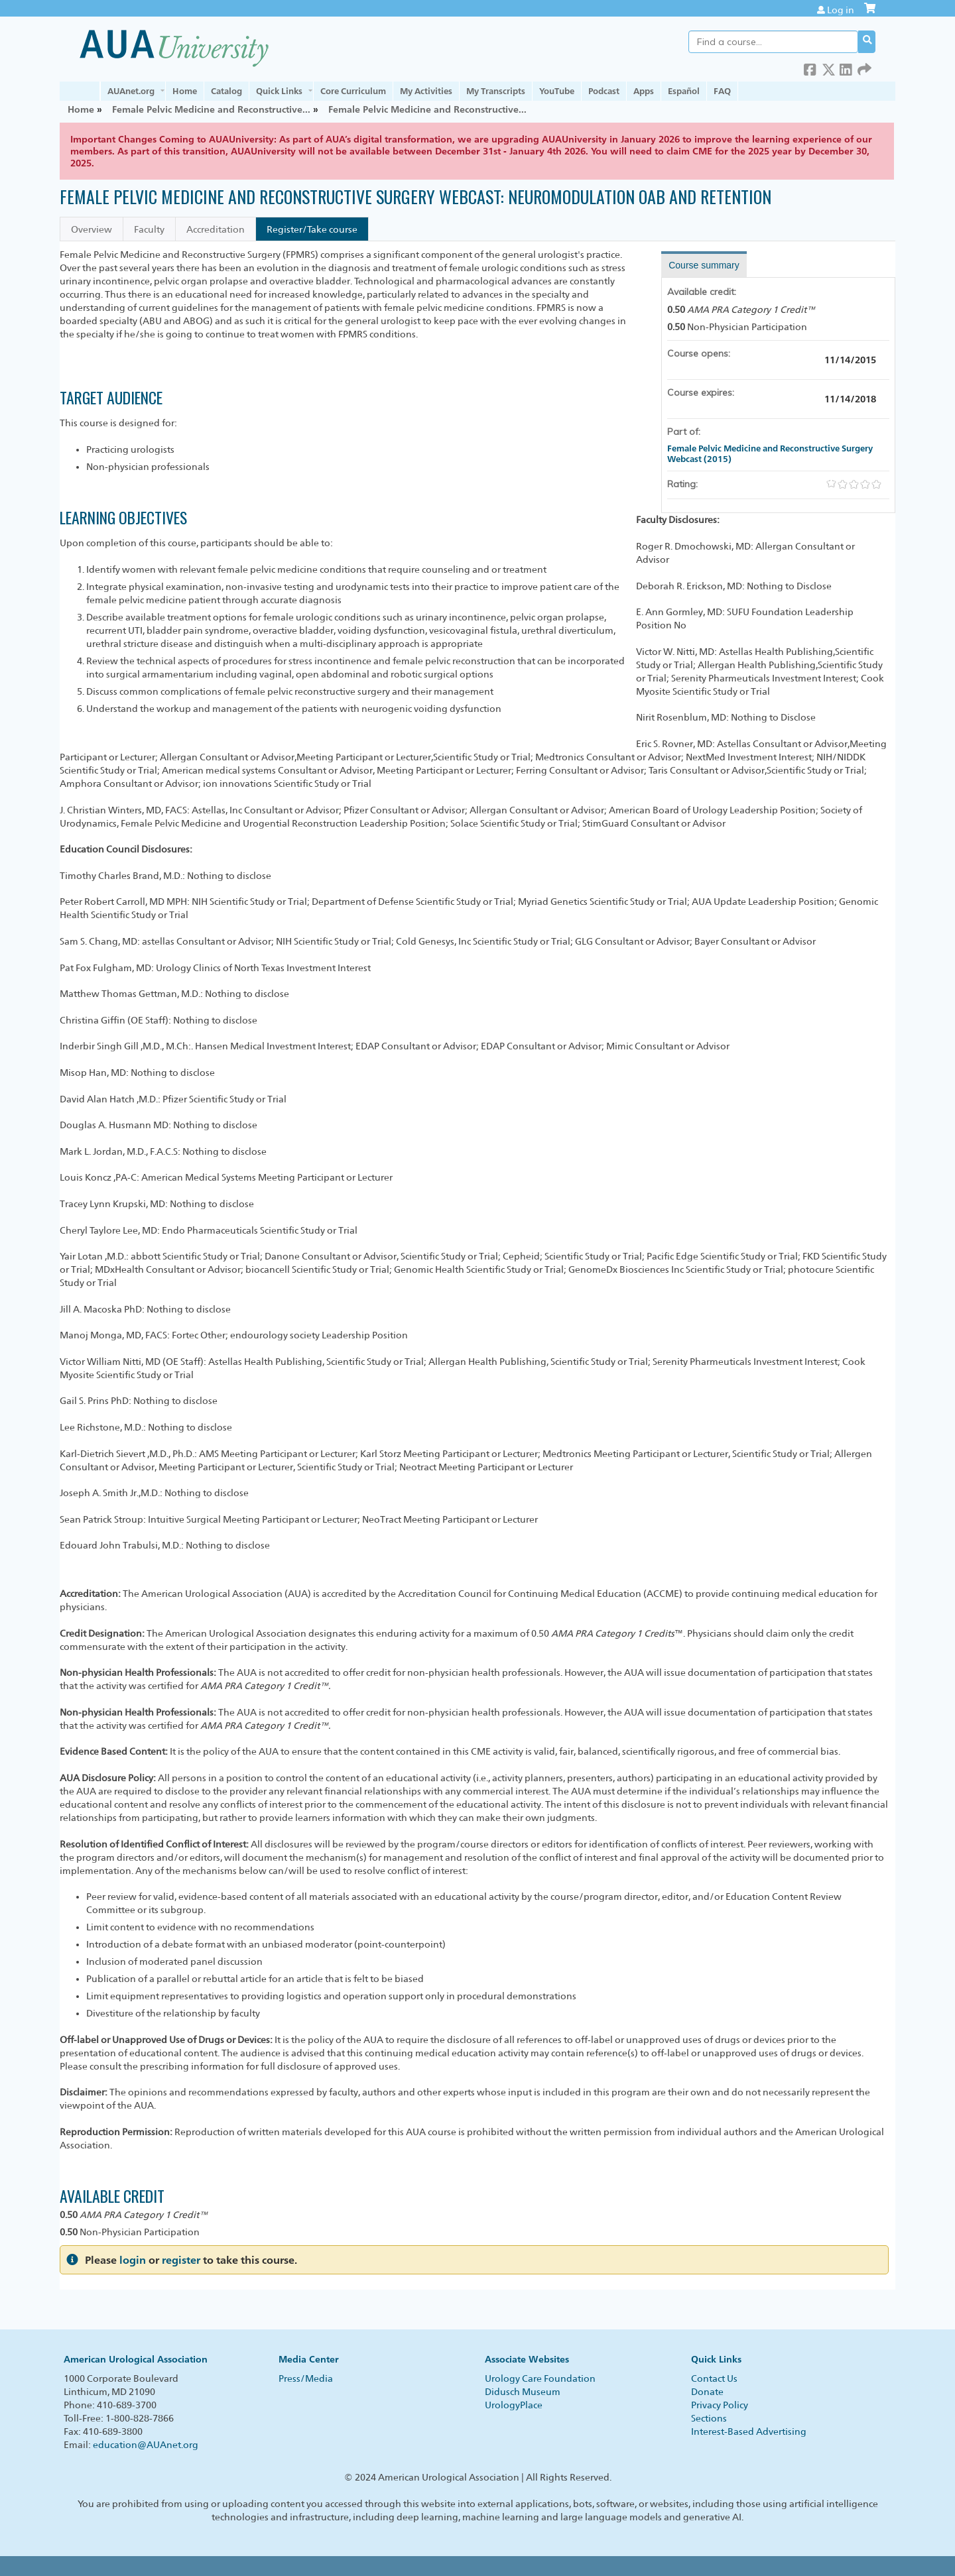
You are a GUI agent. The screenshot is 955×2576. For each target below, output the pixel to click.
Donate (707, 2391)
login (132, 2260)
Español (684, 91)
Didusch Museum (522, 2391)
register (181, 2260)
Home (184, 91)
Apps (643, 91)
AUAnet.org (131, 91)
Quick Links (279, 91)
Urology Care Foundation (540, 2378)
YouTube (556, 91)
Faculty (149, 229)
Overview (91, 229)
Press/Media (306, 2378)
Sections (709, 2418)
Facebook (810, 67)
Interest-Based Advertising (748, 2431)
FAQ (722, 91)
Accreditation (215, 229)
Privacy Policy (719, 2405)
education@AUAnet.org (145, 2444)
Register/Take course (312, 229)
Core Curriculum (353, 91)
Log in (840, 10)
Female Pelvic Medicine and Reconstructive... (211, 109)
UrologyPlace (513, 2405)
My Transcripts (495, 91)
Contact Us (714, 2378)
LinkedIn (846, 67)
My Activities (426, 91)
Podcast (603, 91)
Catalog (226, 91)
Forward (864, 67)
